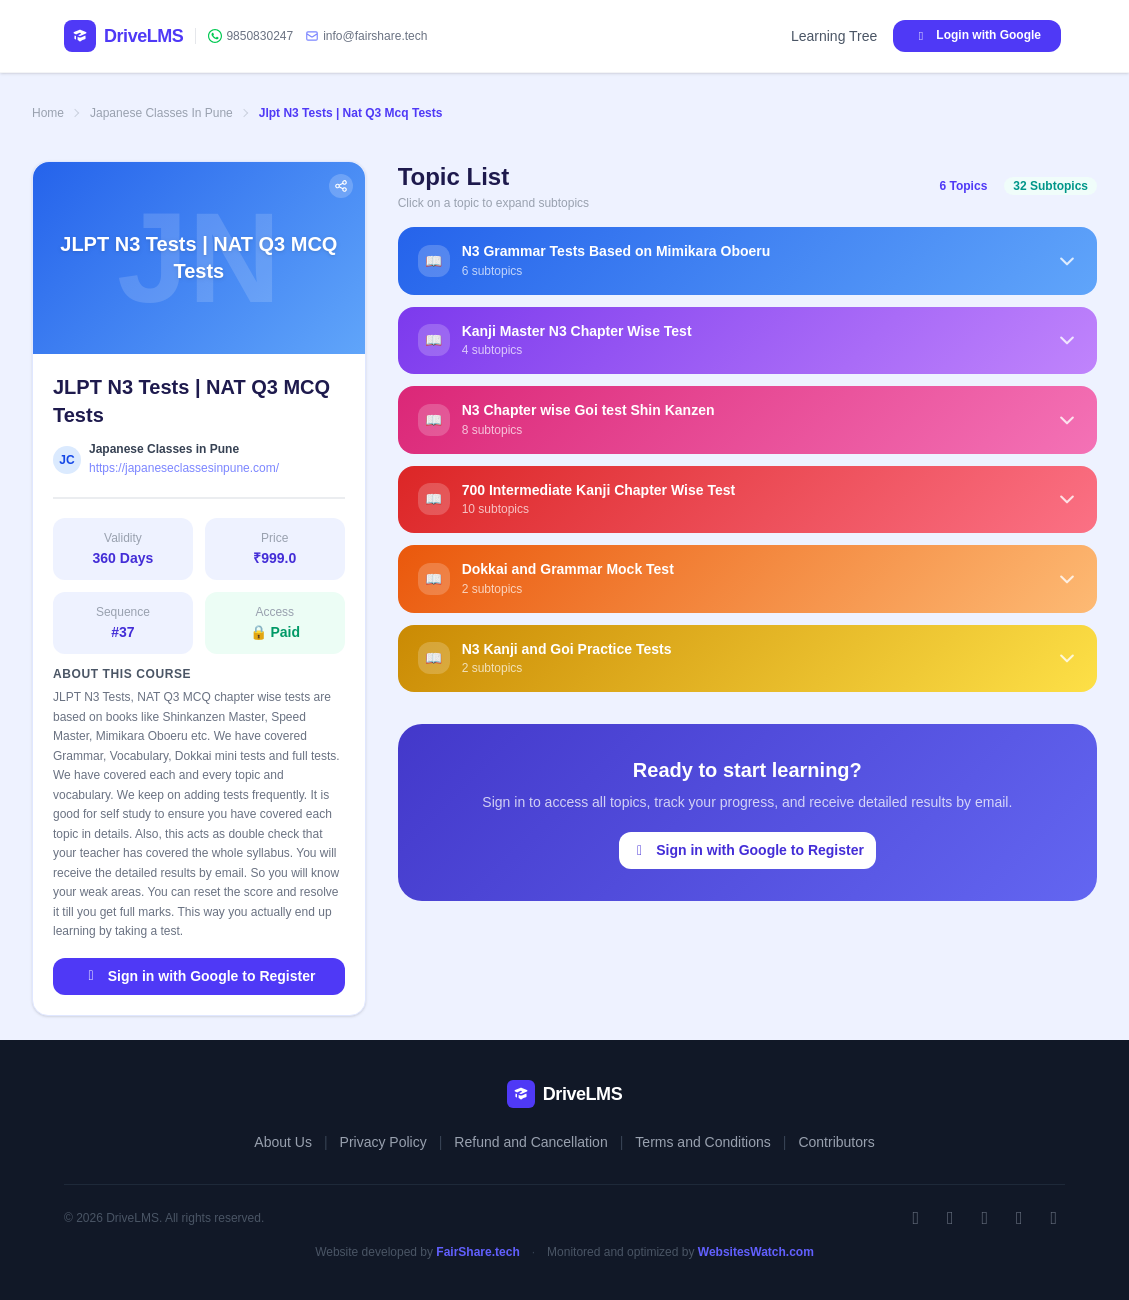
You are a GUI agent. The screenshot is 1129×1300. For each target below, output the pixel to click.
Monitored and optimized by (680, 1252)
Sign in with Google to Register (198, 976)
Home (48, 113)
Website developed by (417, 1252)
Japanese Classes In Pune (161, 113)
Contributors (836, 1142)
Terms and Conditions (702, 1142)
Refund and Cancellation (530, 1142)
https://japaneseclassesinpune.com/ (184, 468)
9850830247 (250, 36)
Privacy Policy (383, 1142)
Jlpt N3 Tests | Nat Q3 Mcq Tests (351, 113)
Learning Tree (834, 36)
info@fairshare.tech (366, 36)
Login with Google (977, 35)
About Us (283, 1142)
